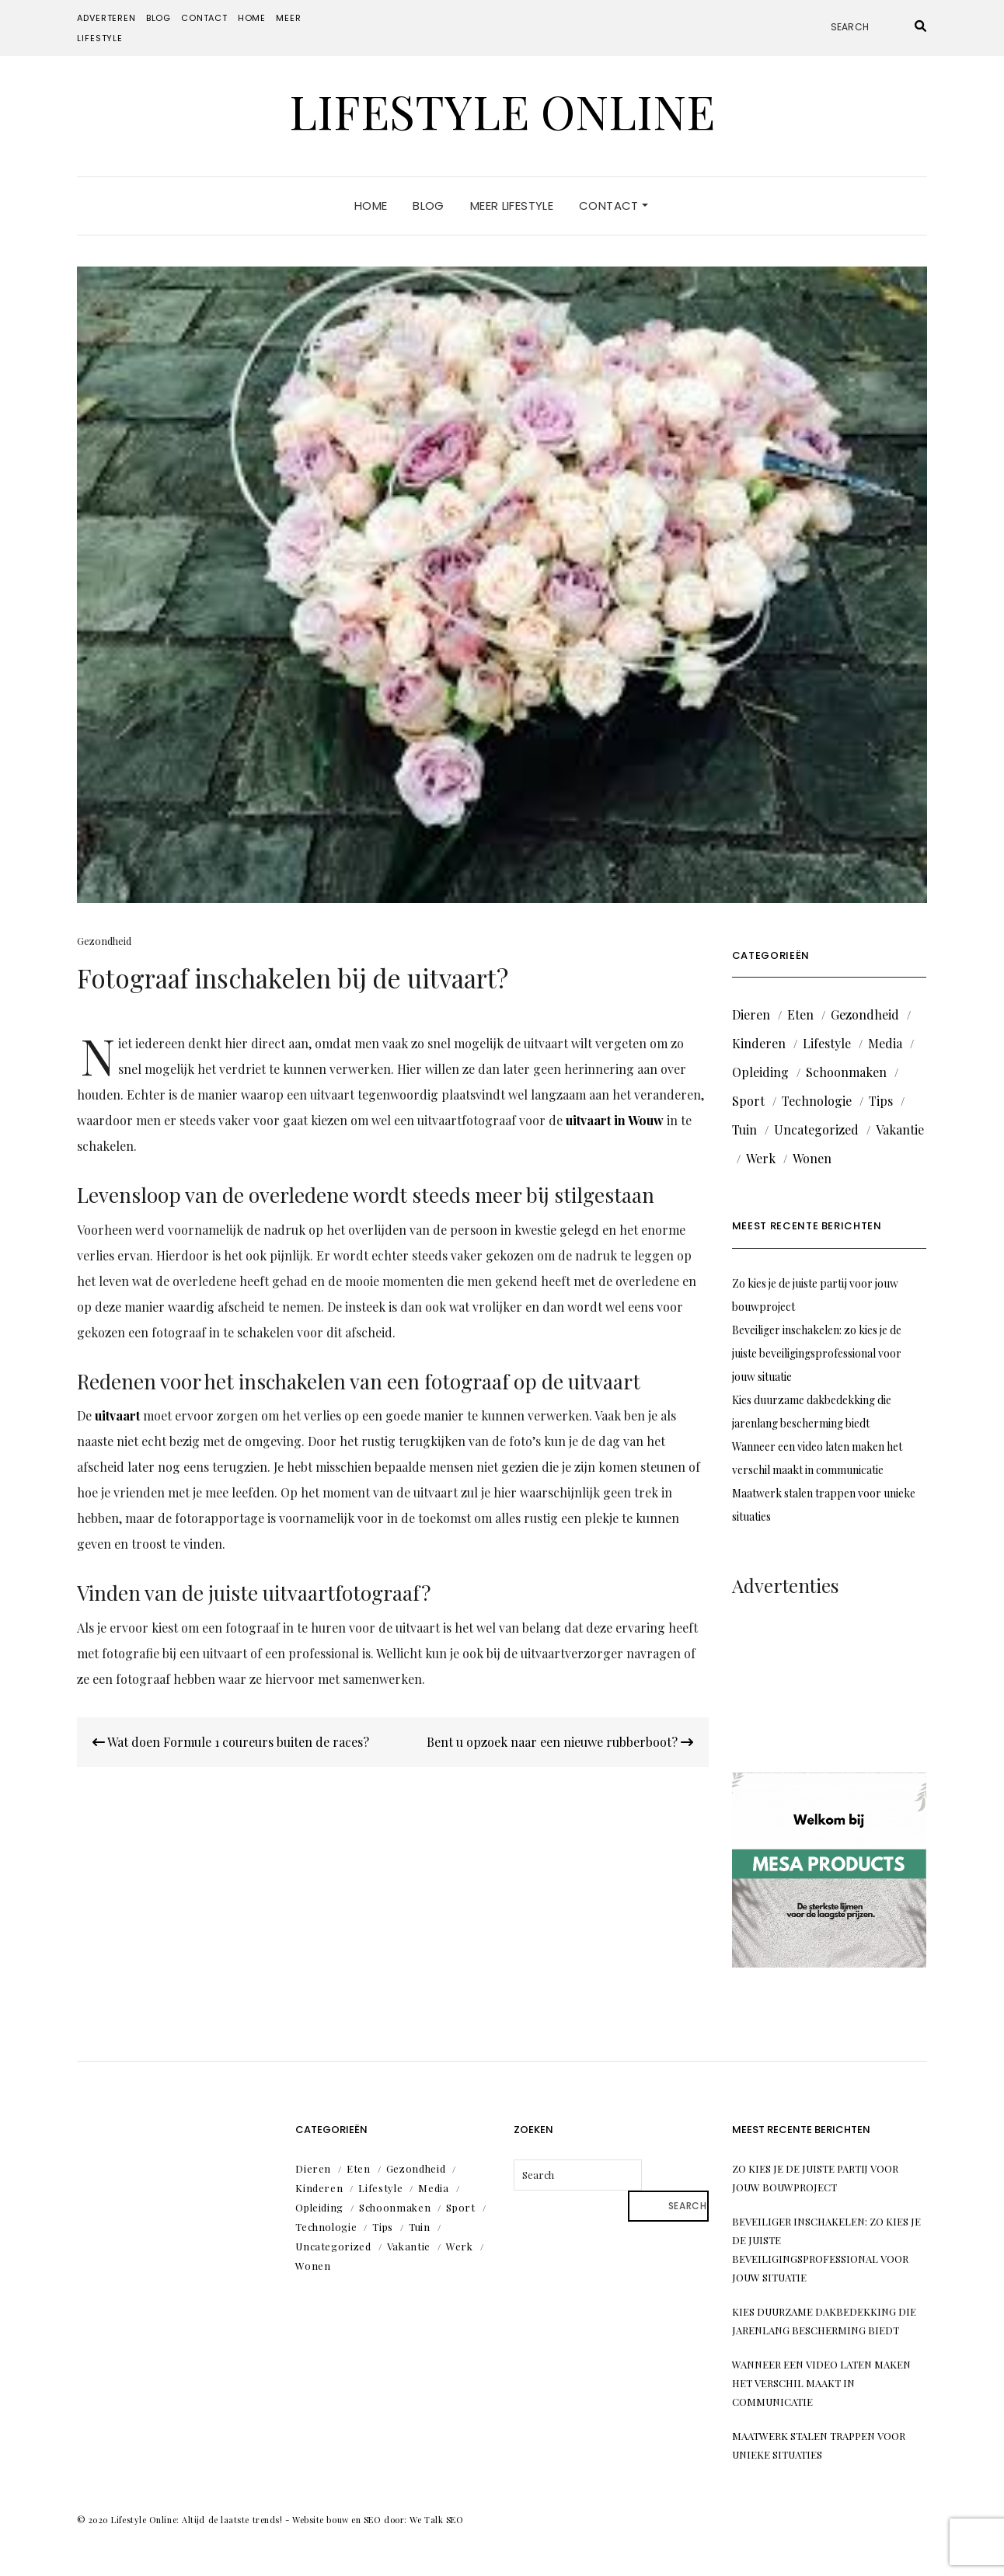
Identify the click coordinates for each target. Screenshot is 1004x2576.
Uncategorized (816, 1129)
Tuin (744, 1129)
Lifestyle (827, 1043)
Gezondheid (104, 940)
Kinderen (759, 1043)
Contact (204, 18)
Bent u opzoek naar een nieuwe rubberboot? (560, 1742)
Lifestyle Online (502, 110)
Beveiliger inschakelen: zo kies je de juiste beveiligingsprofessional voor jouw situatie (816, 1353)
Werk (761, 1158)
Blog (158, 18)
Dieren (751, 1014)
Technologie (817, 1101)
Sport (748, 1101)
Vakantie (900, 1129)
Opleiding (760, 1072)
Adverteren (106, 18)
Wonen (812, 1158)
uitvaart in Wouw (615, 1120)
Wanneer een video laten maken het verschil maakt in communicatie (821, 2383)
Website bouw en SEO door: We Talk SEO (377, 2519)
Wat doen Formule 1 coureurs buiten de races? (230, 1742)
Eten (800, 1014)
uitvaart (117, 1415)
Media (885, 1043)
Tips (881, 1101)
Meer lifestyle (511, 205)
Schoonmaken (846, 1072)
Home (252, 18)
